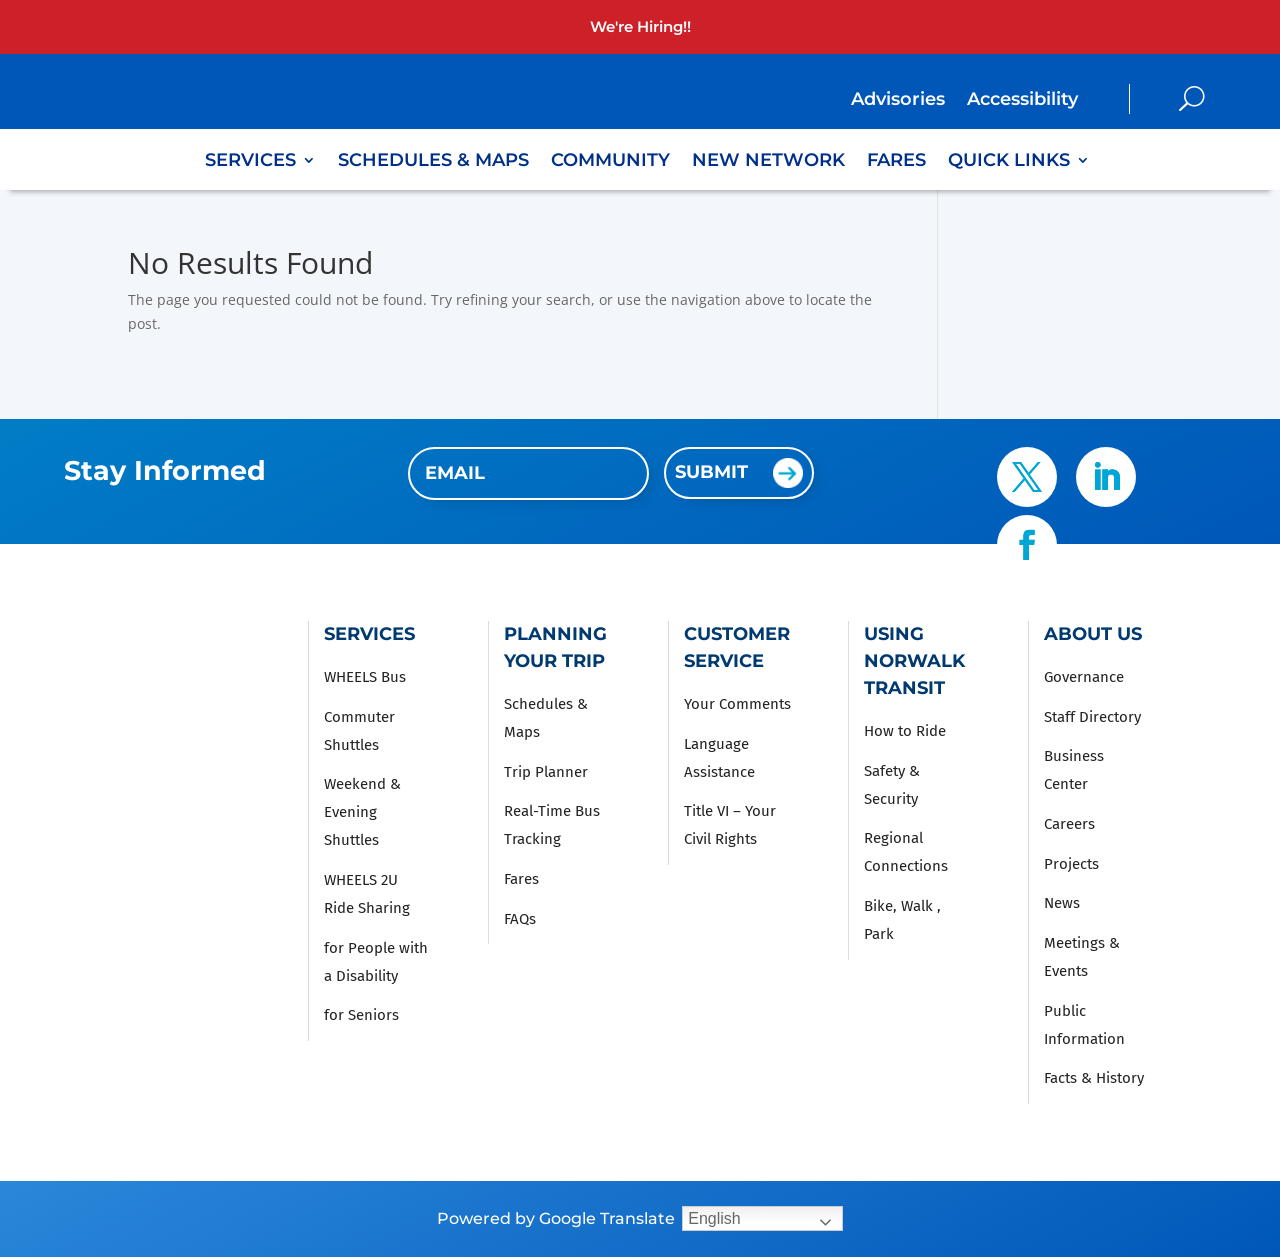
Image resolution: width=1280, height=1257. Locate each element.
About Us (1093, 634)
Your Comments (737, 704)
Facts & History (1094, 1078)
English (714, 1218)
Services (250, 162)
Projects (1071, 864)
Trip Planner (546, 772)
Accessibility (1022, 101)
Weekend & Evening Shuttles (362, 812)
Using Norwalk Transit (914, 661)
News (1062, 903)
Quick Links (1009, 162)
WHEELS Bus (365, 677)
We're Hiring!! (640, 26)
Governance (1084, 677)
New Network (768, 162)
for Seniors (361, 1015)
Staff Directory (1092, 717)
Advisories (898, 101)
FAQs (520, 919)
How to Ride (905, 731)
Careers (1069, 824)
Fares (896, 162)
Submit (711, 472)
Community (610, 162)
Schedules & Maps (433, 162)
